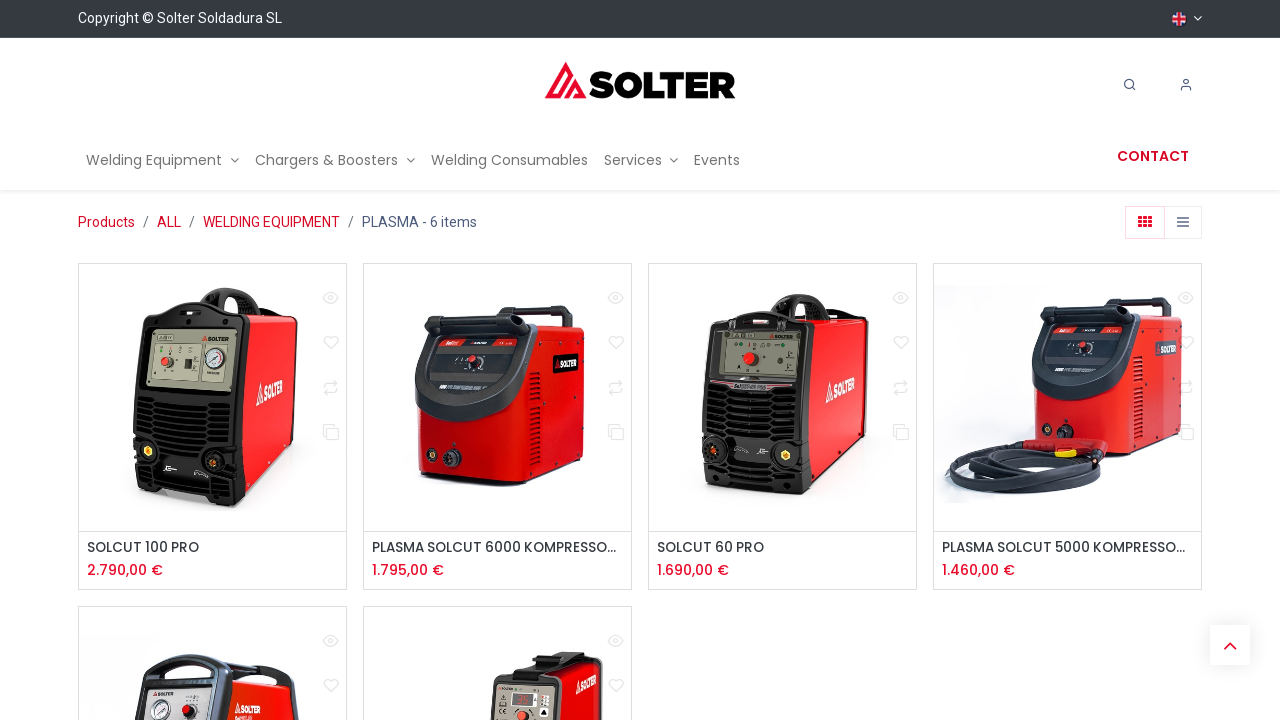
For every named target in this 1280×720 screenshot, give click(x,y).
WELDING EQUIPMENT (271, 222)
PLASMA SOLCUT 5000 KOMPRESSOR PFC (1067, 548)
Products (106, 222)
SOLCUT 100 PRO (145, 548)
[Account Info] (1186, 85)
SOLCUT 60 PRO (712, 548)
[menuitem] (162, 160)
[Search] (1130, 85)
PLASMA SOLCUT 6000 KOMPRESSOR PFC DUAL (497, 548)
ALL (169, 222)
